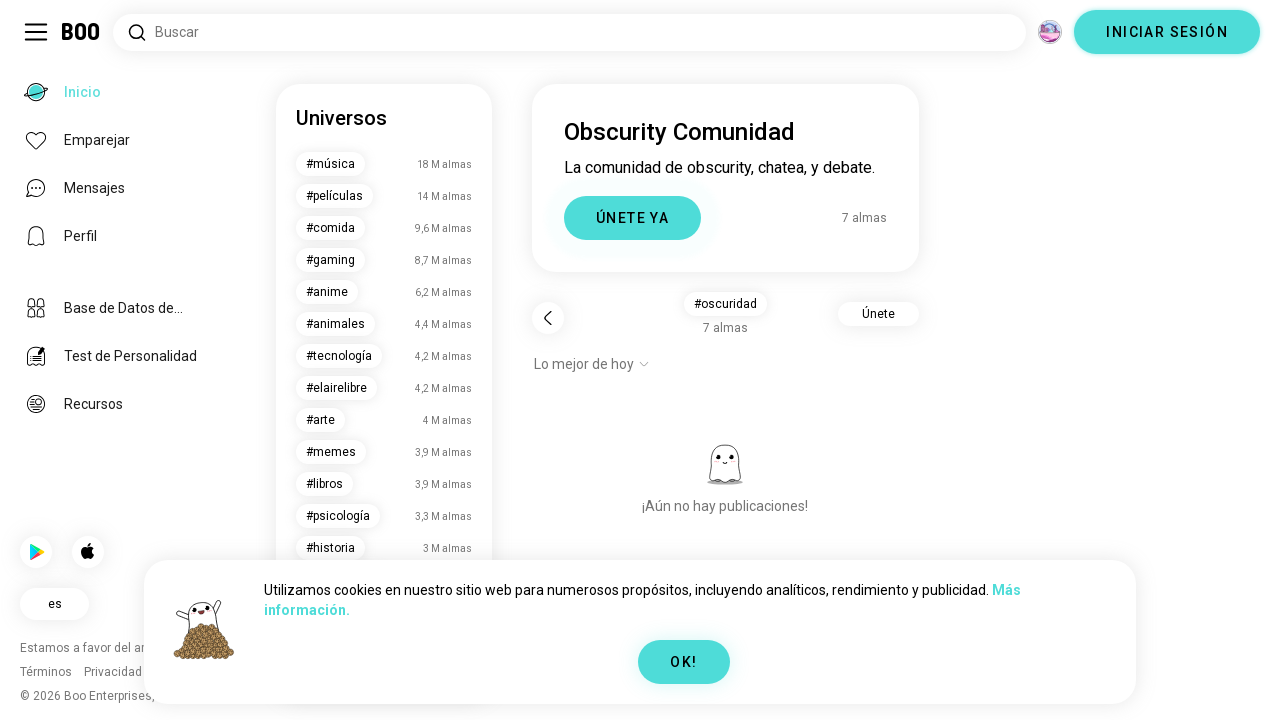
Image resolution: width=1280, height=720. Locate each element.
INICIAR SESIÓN (1167, 32)
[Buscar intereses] (569, 32)
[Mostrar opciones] (592, 364)
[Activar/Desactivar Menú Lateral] (36, 32)
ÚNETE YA (632, 218)
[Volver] (548, 318)
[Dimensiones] (1050, 32)
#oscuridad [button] (725, 304)
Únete (878, 314)
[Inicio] (81, 32)
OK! (683, 662)
